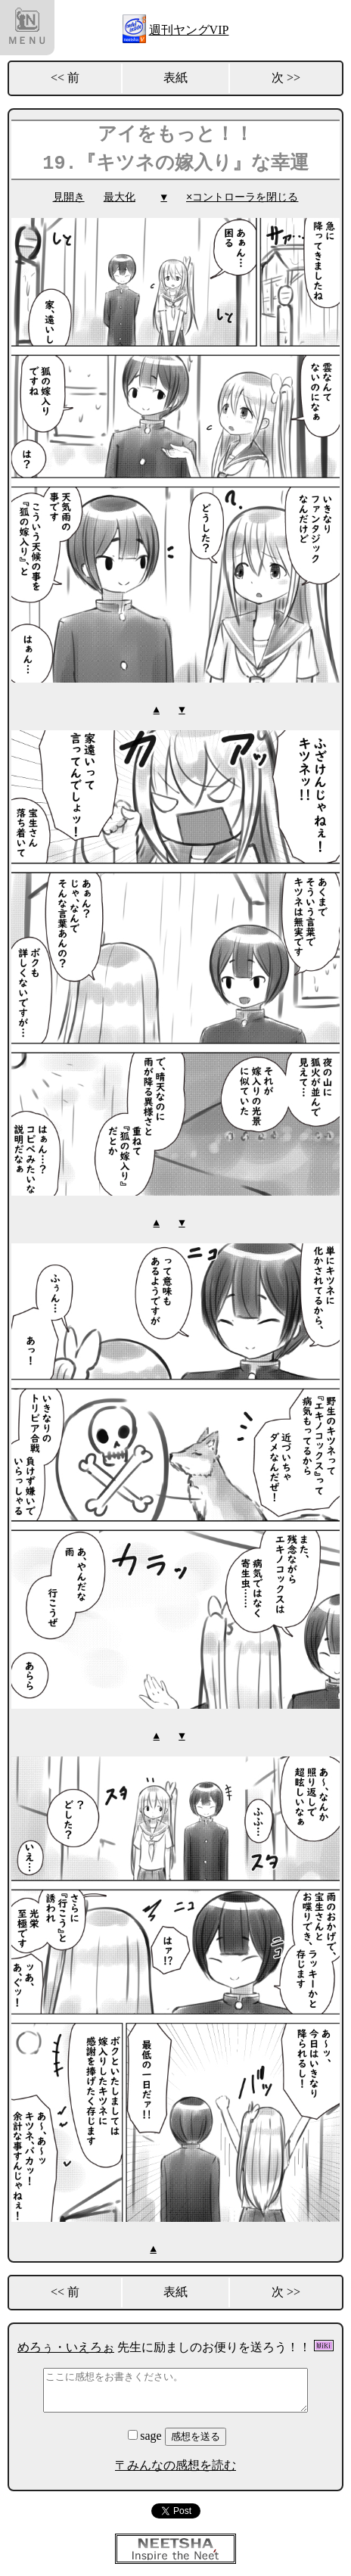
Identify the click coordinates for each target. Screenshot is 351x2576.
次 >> (286, 77)
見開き (69, 197)
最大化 (119, 197)
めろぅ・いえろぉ (65, 2344)
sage (146, 2432)
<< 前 (65, 77)
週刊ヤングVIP (189, 29)
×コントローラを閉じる (242, 197)
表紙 (175, 77)
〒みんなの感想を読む (175, 2462)
